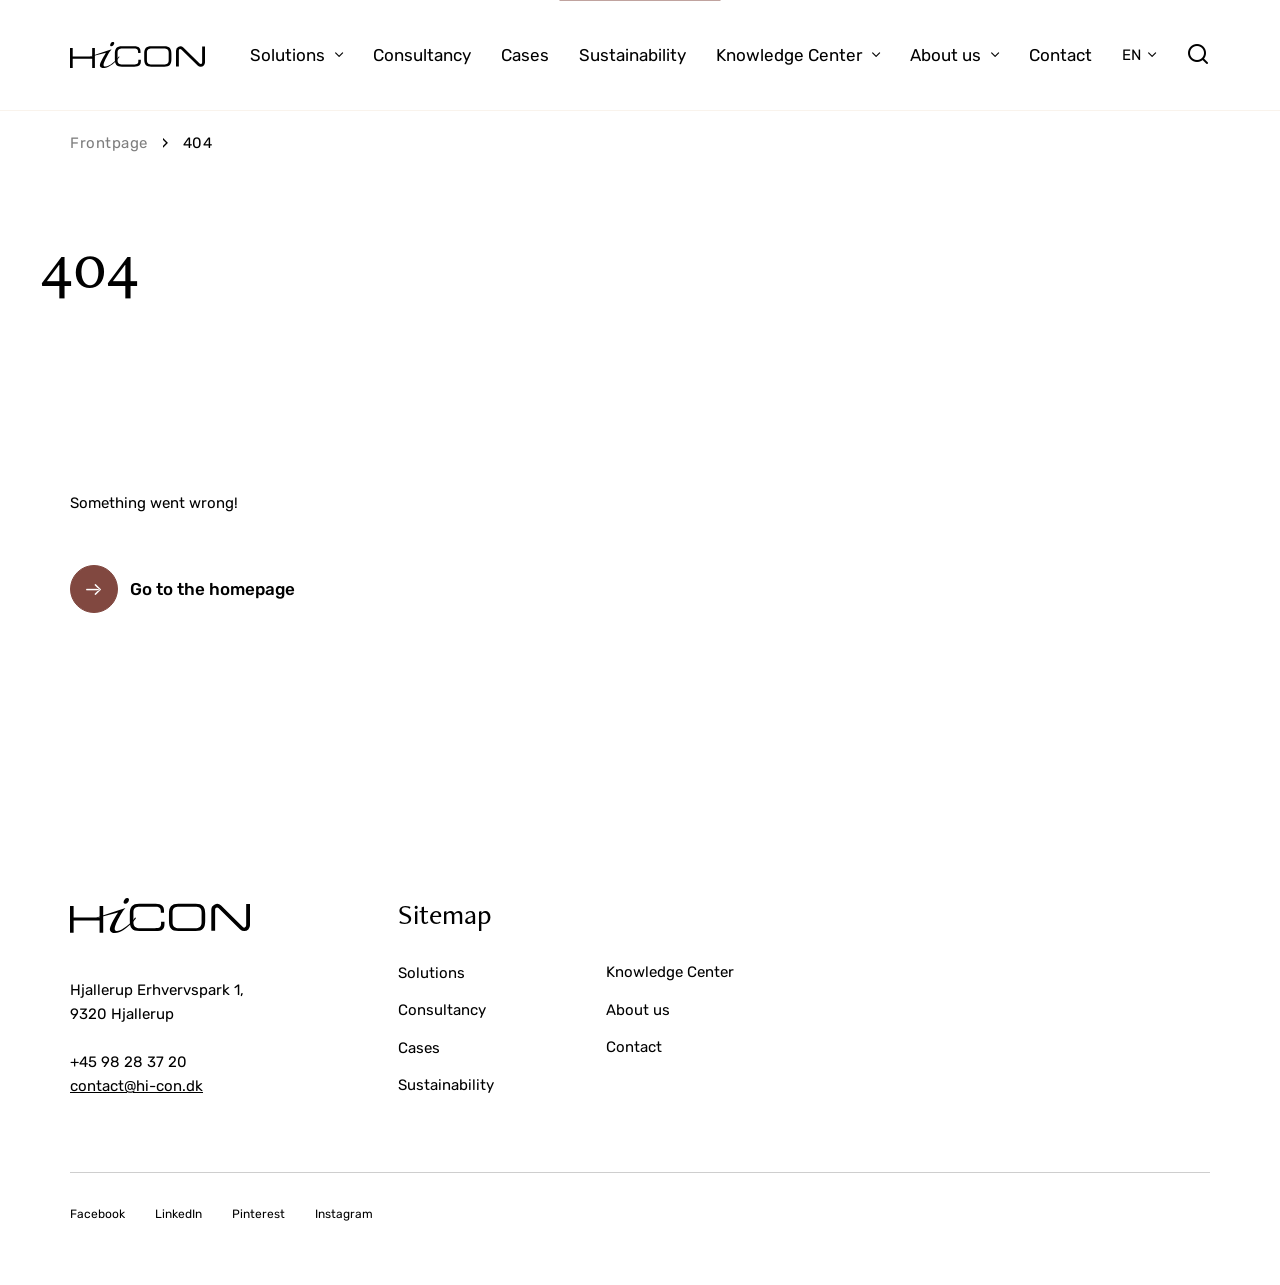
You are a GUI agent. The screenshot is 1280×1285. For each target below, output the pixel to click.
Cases (525, 55)
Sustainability (632, 55)
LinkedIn (178, 1214)
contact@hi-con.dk (136, 1086)
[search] (1198, 55)
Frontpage (109, 143)
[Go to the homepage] (137, 55)
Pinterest (258, 1214)
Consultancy (422, 55)
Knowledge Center (789, 55)
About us (945, 55)
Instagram (344, 1214)
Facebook (97, 1214)
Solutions (287, 55)
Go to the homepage (212, 589)
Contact (1060, 55)
